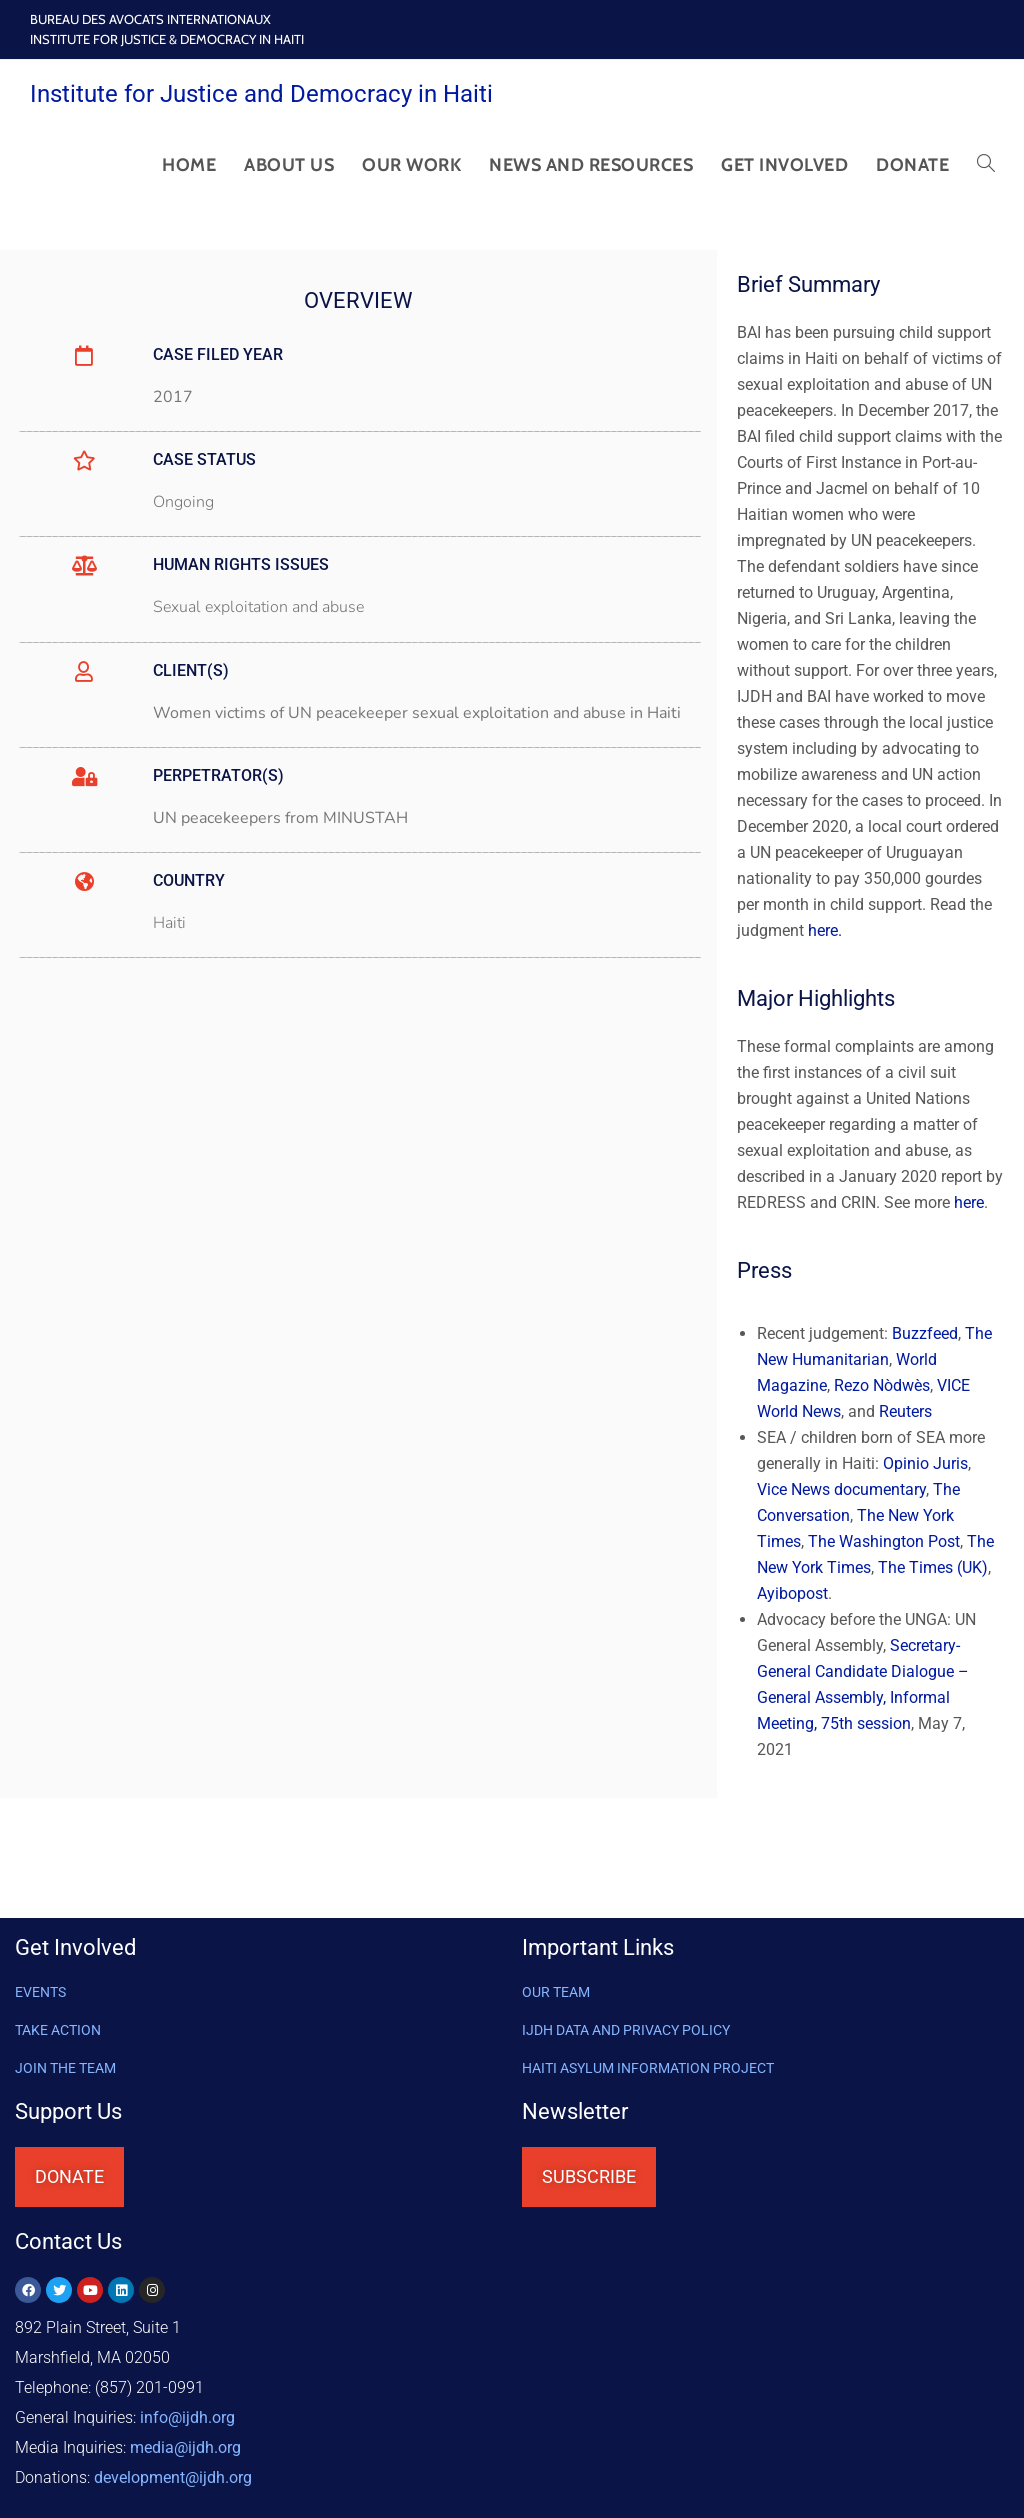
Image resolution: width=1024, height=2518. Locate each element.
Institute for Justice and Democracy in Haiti (261, 94)
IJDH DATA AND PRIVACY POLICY (626, 2030)
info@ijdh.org (187, 2417)
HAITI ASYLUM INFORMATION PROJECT (648, 2068)
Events (40, 1992)
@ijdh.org (173, 2477)
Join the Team (65, 2068)
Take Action (58, 2030)
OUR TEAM (556, 1992)
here (969, 1202)
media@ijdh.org (185, 2447)
